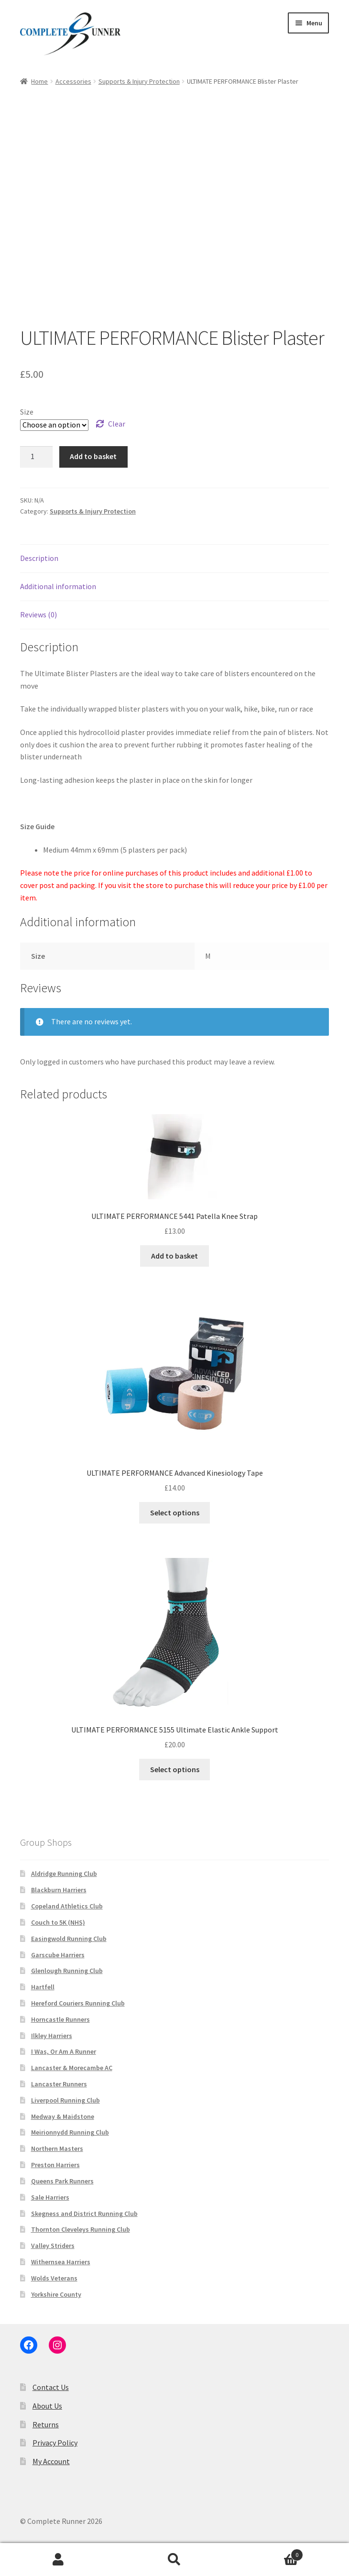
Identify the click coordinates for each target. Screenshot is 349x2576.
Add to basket (93, 456)
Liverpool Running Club (65, 2100)
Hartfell (43, 1987)
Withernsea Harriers (60, 2262)
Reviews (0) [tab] (38, 614)
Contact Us (51, 2387)
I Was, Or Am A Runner (63, 2051)
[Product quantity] (36, 457)
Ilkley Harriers (51, 2035)
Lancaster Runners (59, 2084)
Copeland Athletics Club (67, 1906)
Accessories (73, 81)
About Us (47, 2406)
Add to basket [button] (174, 1256)
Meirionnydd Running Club (70, 2132)
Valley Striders (53, 2245)
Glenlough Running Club (67, 1970)
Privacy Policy (55, 2442)
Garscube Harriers (58, 1955)
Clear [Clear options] (116, 423)
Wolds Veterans (54, 2278)
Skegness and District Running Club (84, 2213)
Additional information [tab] (58, 586)
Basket (268, 2552)
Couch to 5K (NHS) (58, 1922)
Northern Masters (57, 2148)
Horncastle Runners (60, 2019)
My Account (51, 2461)
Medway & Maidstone (62, 2116)
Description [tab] (39, 558)
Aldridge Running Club (64, 1873)
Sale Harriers (50, 2197)
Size (26, 412)
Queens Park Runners (62, 2181)
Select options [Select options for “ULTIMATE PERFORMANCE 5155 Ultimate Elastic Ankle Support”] (174, 1769)
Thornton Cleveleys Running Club (80, 2229)
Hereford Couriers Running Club (78, 2003)
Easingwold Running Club (69, 1938)
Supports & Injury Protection (139, 81)
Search (174, 2559)
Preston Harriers (55, 2164)
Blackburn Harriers (59, 1889)
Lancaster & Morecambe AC (71, 2067)
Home (39, 81)
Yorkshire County (56, 2294)
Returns (46, 2424)
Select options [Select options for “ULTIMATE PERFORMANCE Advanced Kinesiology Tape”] (174, 1512)
